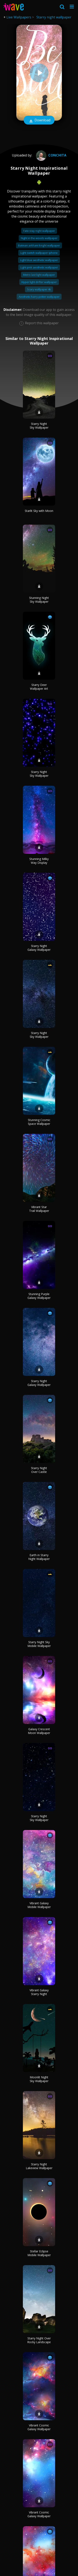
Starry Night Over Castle (39, 1470)
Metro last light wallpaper (39, 275)
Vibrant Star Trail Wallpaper (39, 1209)
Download (39, 120)
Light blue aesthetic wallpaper (39, 260)
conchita (50, 155)
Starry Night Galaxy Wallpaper (39, 948)
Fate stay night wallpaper (39, 231)
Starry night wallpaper (53, 17)
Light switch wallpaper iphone (39, 253)
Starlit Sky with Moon (39, 511)
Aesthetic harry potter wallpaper (39, 297)
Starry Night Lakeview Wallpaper (39, 2166)
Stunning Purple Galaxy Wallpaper (39, 1296)
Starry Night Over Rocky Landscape (39, 2340)
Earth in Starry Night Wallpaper (39, 1557)
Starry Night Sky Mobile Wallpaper (39, 1644)
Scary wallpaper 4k (39, 289)
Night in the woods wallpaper (39, 238)
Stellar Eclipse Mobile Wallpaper (39, 2253)
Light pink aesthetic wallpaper (39, 267)
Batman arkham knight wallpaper (39, 245)
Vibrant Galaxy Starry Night (39, 1992)
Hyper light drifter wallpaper (39, 282)
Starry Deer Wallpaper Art (39, 687)
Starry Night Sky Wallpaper (39, 425)
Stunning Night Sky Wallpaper (39, 600)
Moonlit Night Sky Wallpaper (39, 2079)
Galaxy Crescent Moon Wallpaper (39, 1731)
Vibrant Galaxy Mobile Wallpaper (39, 1905)
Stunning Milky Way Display (39, 861)
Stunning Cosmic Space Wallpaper (39, 1122)
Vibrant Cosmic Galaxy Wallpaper (39, 2427)
